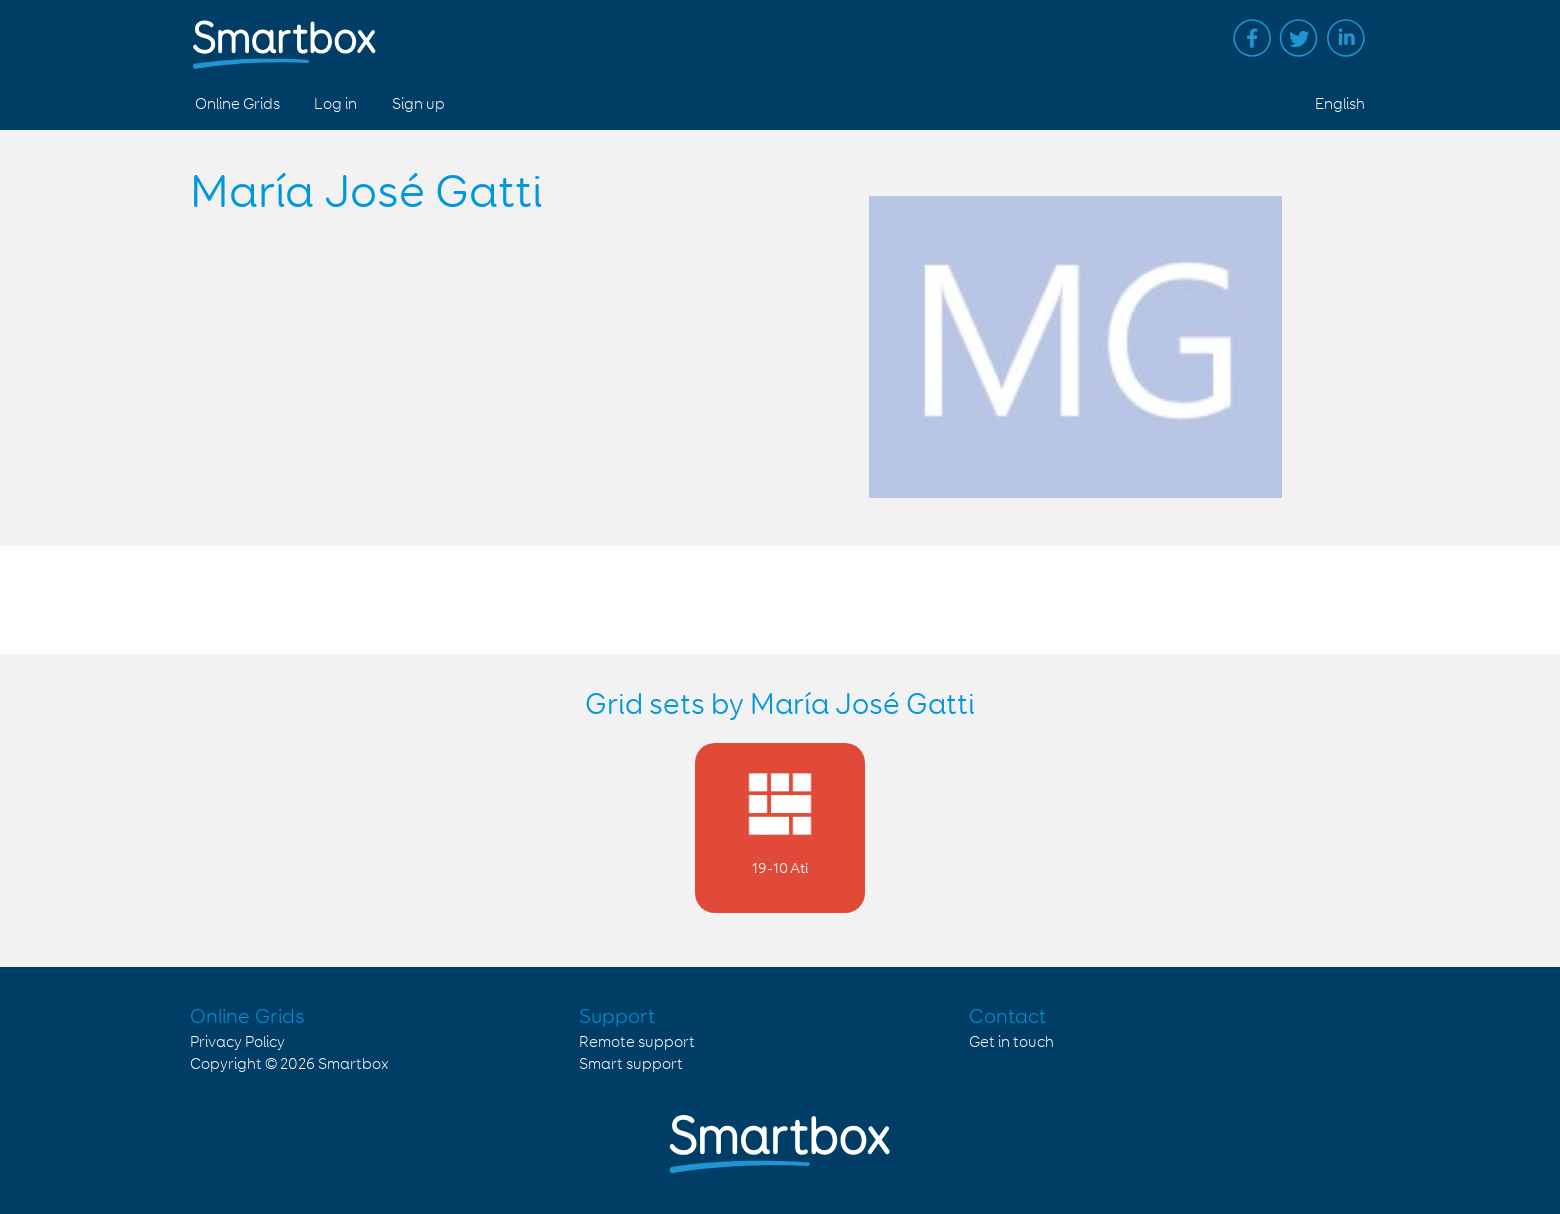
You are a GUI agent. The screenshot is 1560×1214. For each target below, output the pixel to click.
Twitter (1299, 38)
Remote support (637, 1042)
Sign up (418, 104)
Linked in (1346, 38)
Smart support (631, 1064)
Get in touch (1011, 1042)
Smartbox (353, 1064)
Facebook (1252, 38)
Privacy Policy (237, 1042)
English (1340, 104)
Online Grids (237, 104)
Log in (335, 104)
